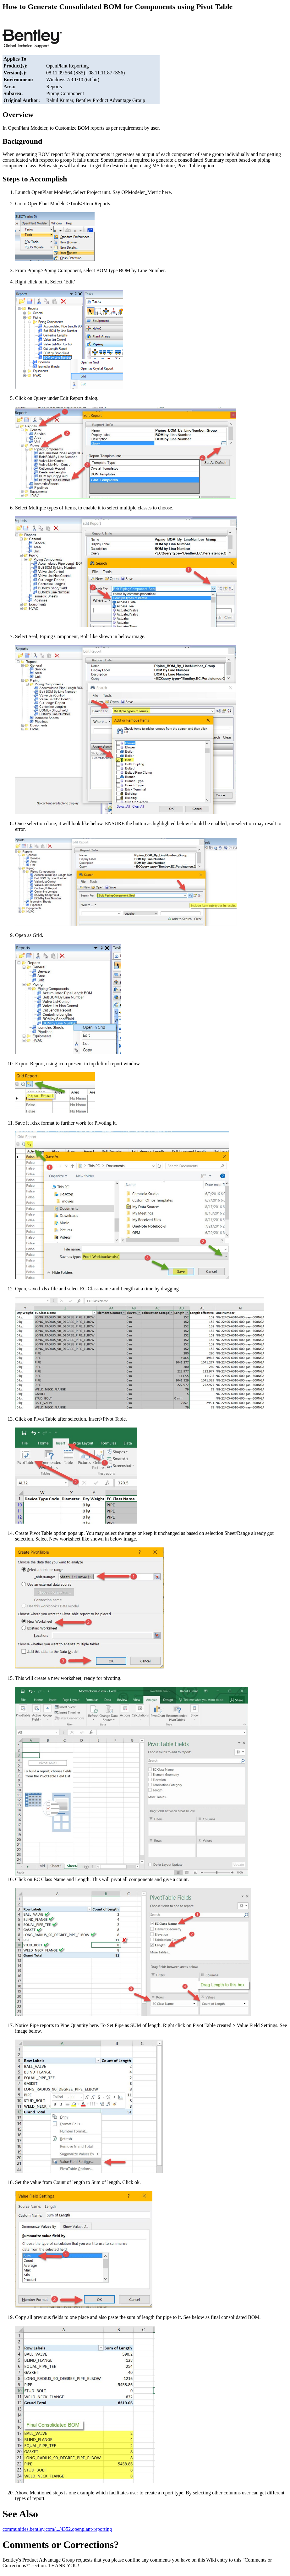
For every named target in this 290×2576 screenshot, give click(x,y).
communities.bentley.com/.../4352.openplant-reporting (57, 2529)
